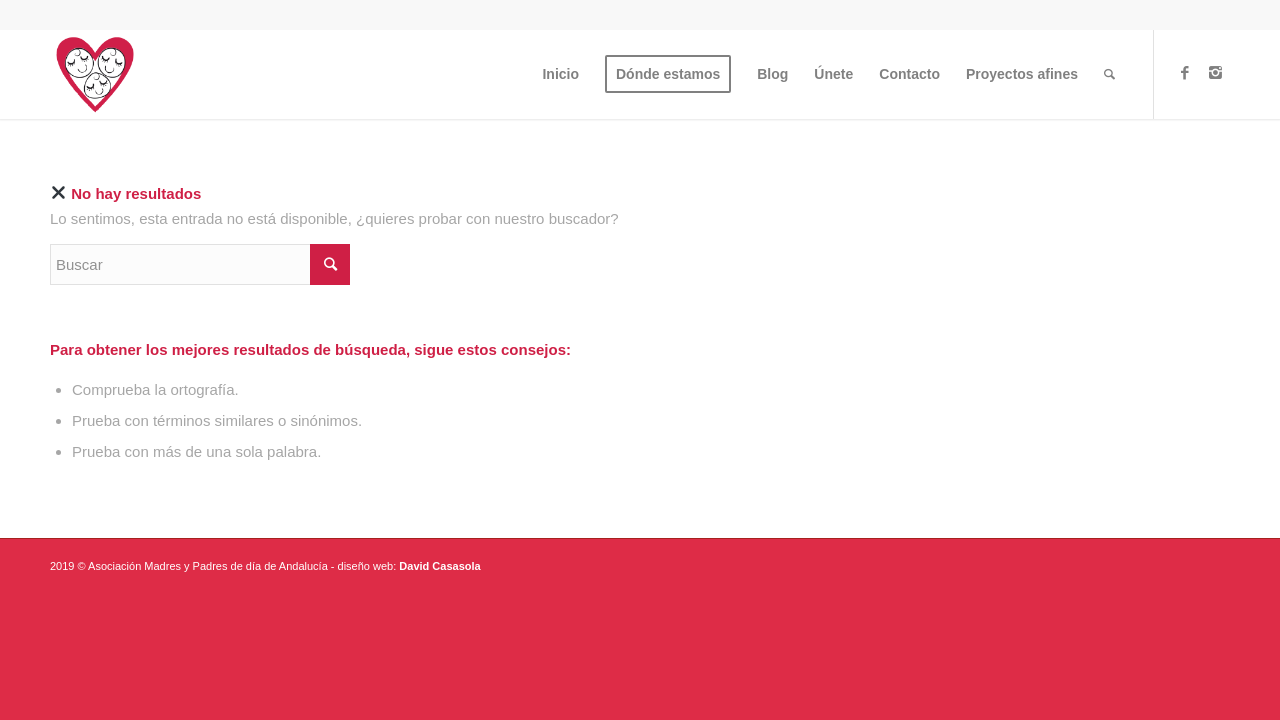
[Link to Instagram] (1215, 73)
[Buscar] (1109, 74)
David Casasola (439, 566)
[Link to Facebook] (1185, 73)
